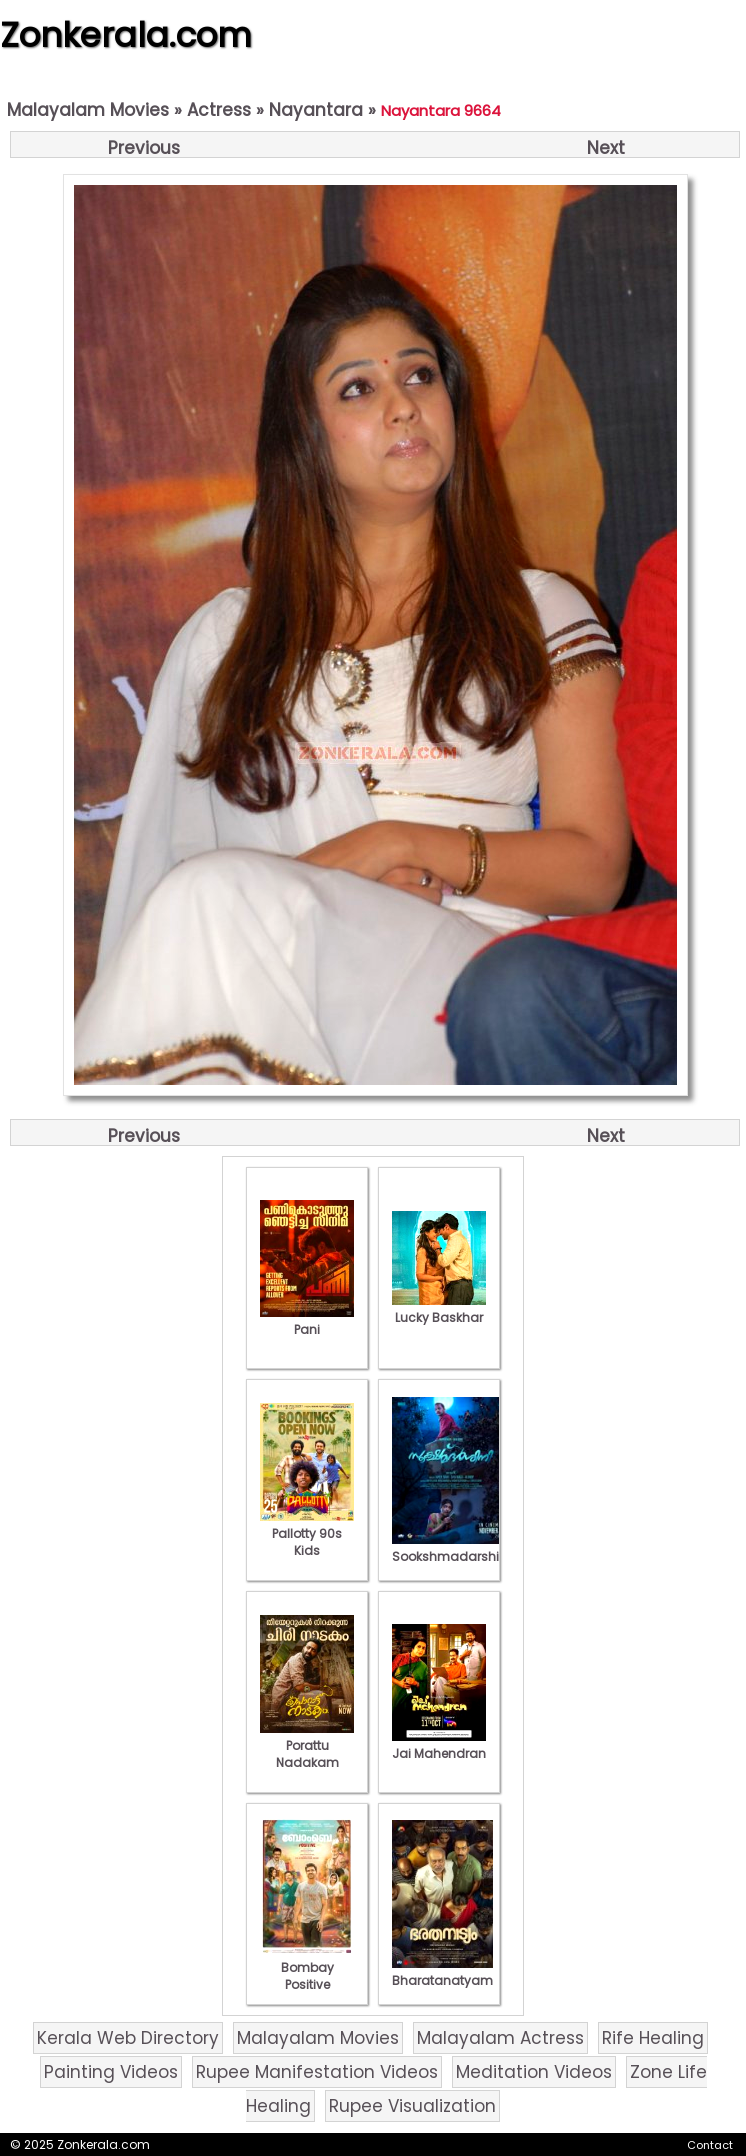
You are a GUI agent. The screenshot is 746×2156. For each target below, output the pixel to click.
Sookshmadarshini (451, 1548)
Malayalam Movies (88, 110)
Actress (219, 110)
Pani (307, 1321)
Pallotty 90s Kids (307, 1533)
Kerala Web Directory (128, 2038)
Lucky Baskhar (439, 1309)
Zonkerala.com (126, 35)
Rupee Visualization (412, 2106)
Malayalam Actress (500, 2038)
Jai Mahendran (439, 1745)
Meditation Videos (534, 2072)
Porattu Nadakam (307, 1745)
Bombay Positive (307, 1967)
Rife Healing (653, 2038)
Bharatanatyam (442, 1972)
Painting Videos (111, 2072)
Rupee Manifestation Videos (317, 2072)
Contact (710, 2145)
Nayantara (316, 110)
